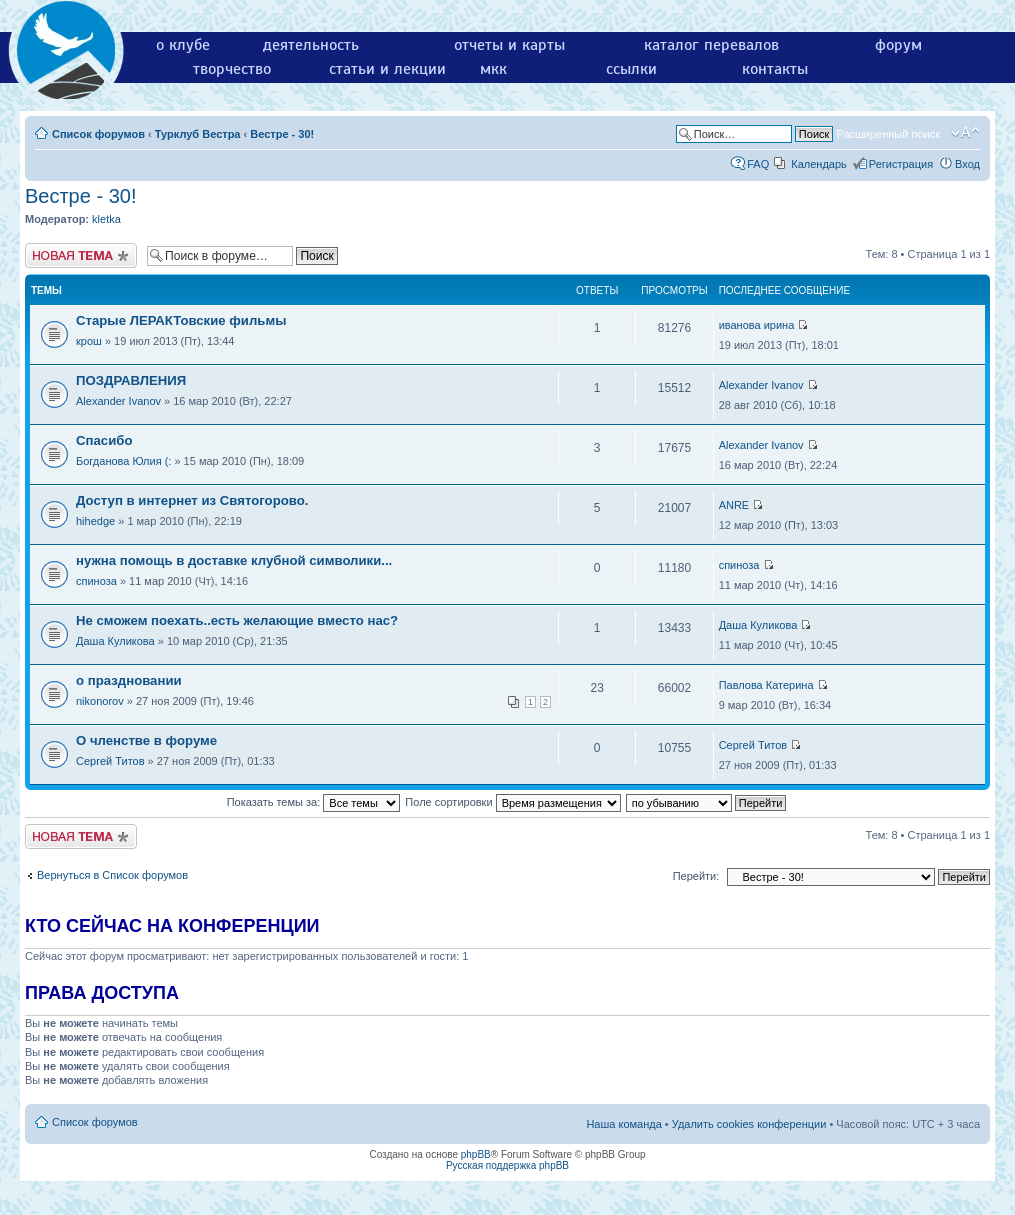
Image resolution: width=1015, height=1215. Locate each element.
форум (898, 45)
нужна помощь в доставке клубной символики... (234, 560)
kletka (106, 219)
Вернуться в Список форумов (112, 875)
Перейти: (696, 876)
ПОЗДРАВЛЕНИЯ (131, 380)
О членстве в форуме (146, 740)
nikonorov (100, 701)
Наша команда (623, 1124)
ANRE (734, 505)
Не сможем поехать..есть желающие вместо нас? (237, 620)
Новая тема (81, 255)
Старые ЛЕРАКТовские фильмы (181, 320)
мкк (493, 69)
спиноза (96, 581)
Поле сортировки (512, 802)
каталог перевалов (711, 45)
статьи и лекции (387, 69)
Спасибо (104, 440)
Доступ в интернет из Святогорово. (192, 500)
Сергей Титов (110, 761)
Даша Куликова (115, 641)
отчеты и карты (509, 45)
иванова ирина (757, 325)
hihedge (95, 521)
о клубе (183, 45)
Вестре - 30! (282, 134)
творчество (232, 69)
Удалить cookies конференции (749, 1124)
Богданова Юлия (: (123, 461)
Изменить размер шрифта (965, 133)
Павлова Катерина (766, 685)
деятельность (311, 45)
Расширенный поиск (888, 134)
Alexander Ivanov (118, 401)
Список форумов (98, 134)
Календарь (819, 164)
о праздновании (129, 680)
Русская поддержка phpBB (507, 1165)
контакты (775, 69)
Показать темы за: (314, 802)
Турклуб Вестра (198, 134)
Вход (967, 164)
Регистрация (901, 164)
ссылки (631, 69)
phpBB (476, 1154)
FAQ (758, 164)
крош (89, 341)
